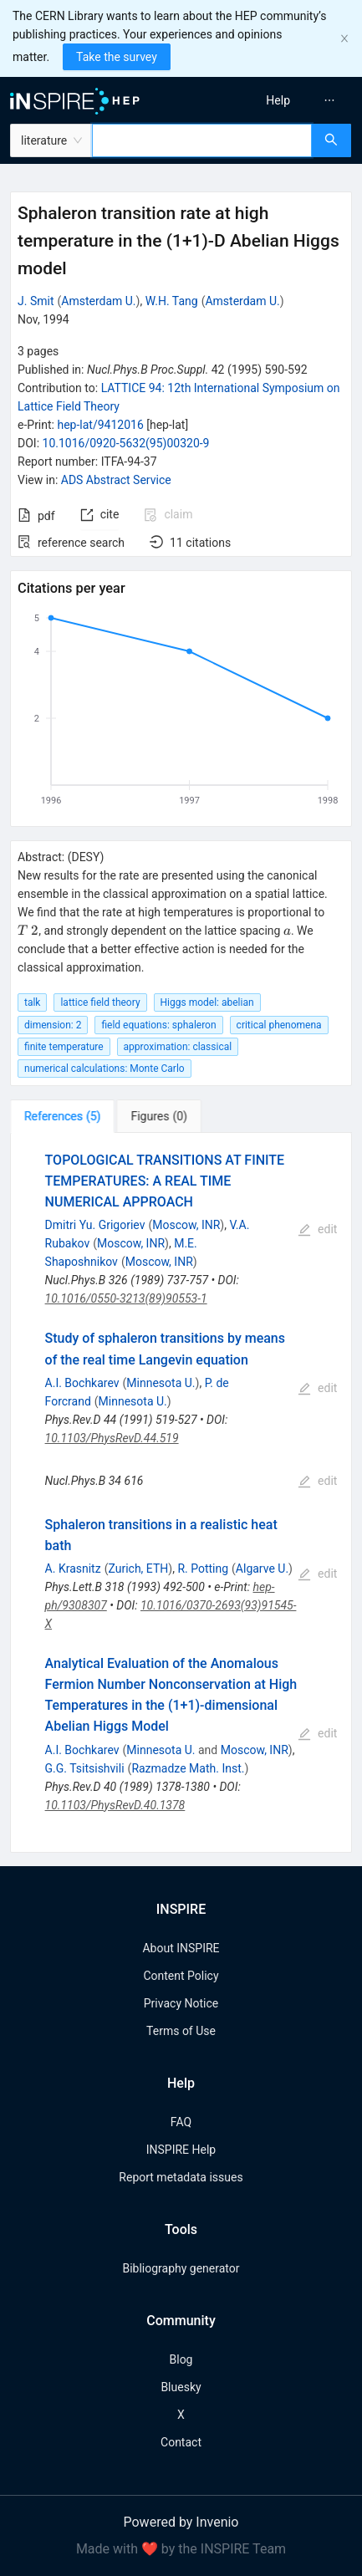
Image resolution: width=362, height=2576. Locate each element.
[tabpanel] (181, 1493)
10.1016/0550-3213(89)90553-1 (126, 1298)
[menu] (275, 100)
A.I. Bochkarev (82, 1383)
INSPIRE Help (181, 2149)
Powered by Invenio (181, 2522)
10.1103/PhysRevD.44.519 (112, 1438)
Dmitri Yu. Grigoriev (95, 1225)
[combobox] (202, 140)
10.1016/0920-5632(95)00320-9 (126, 443)
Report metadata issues (180, 2177)
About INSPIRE (180, 1948)
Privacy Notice (181, 2003)
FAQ (181, 2122)
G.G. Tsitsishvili (85, 1768)
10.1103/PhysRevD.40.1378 (115, 1805)
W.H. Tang (171, 301)
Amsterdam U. (98, 301)
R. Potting (202, 1568)
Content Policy (180, 1975)
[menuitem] (278, 100)
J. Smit (36, 301)
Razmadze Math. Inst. (187, 1768)
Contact (181, 2442)
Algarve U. (262, 1568)
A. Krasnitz (73, 1568)
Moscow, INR (186, 1225)
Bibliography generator (180, 2268)
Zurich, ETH (138, 1568)
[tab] (62, 1116)
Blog (181, 2359)
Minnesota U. (160, 1383)
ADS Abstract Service (116, 480)
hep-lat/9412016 (100, 424)
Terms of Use (181, 2031)
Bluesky (181, 2387)
